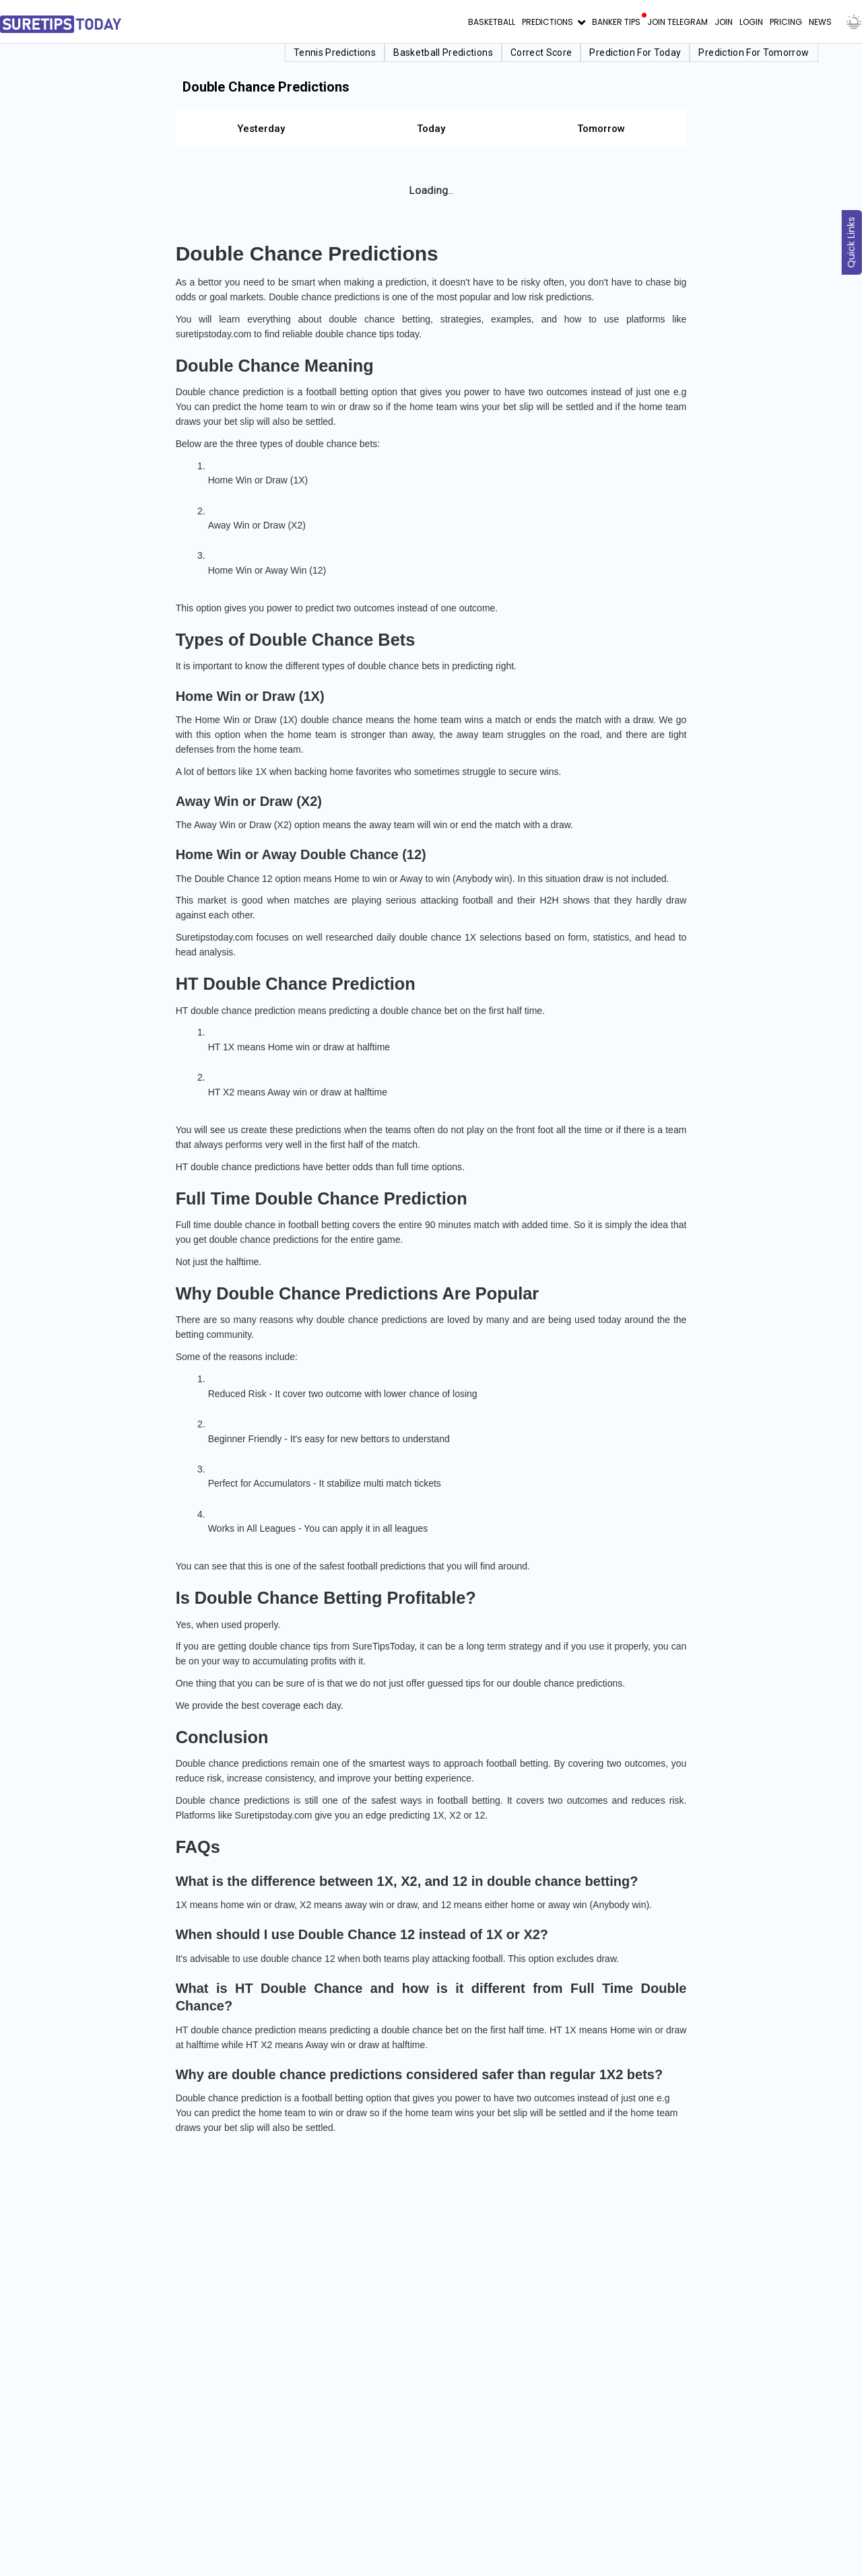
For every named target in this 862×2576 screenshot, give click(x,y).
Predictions (548, 22)
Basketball (491, 22)
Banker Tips (616, 22)
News (820, 22)
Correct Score (541, 52)
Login (751, 22)
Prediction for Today (636, 52)
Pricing (786, 22)
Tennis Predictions (335, 52)
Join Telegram (677, 22)
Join (724, 22)
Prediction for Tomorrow (754, 52)
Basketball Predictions (444, 52)
